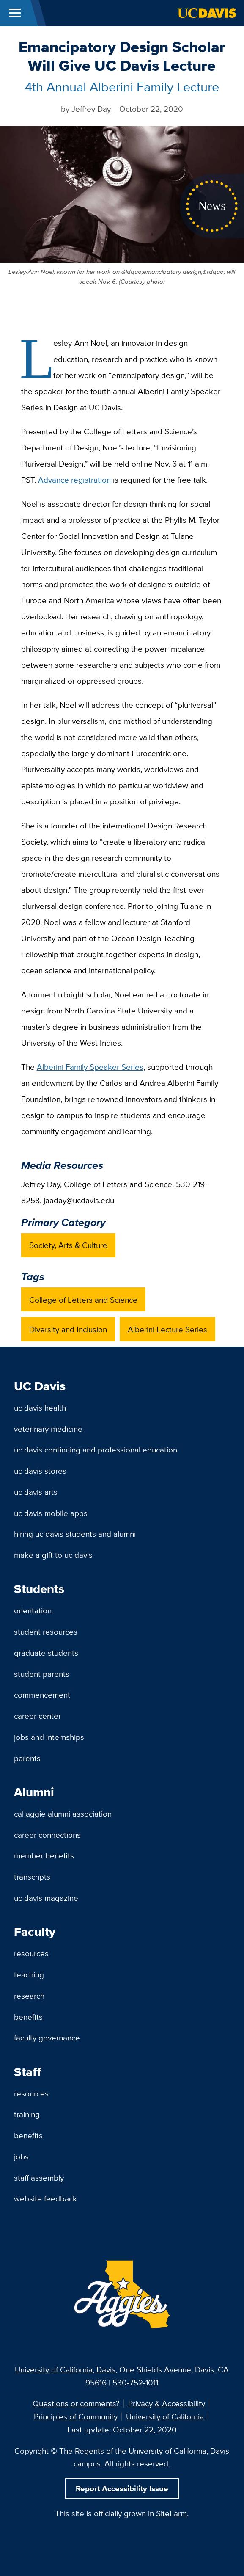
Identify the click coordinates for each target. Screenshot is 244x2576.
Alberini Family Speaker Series (90, 1067)
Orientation (33, 1610)
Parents (27, 1758)
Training (27, 2114)
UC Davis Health (40, 1408)
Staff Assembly (39, 2178)
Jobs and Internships (49, 1737)
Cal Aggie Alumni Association (63, 1813)
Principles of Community (76, 2416)
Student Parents (41, 1674)
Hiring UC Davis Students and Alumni (75, 1534)
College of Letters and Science (83, 1300)
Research (29, 1996)
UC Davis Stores (40, 1471)
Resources (31, 1953)
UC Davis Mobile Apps (51, 1513)
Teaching (29, 1974)
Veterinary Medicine (48, 1429)
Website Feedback (45, 2198)
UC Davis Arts (36, 1492)
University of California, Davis (65, 2369)
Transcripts (32, 1877)
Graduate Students (46, 1653)
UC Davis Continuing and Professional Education (95, 1449)
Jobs (21, 2156)
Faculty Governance (47, 2037)
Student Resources (45, 1631)
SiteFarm (171, 2513)
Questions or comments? (76, 2403)
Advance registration (74, 480)
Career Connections (47, 1835)
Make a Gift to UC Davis (53, 1555)
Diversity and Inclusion (68, 1329)
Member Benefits (44, 1855)
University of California (165, 2416)
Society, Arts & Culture (68, 1245)
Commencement (42, 1695)
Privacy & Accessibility (166, 2403)
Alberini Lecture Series (167, 1329)
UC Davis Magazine (46, 1898)
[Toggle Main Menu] (15, 13)
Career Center (37, 1716)
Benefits (28, 2017)
